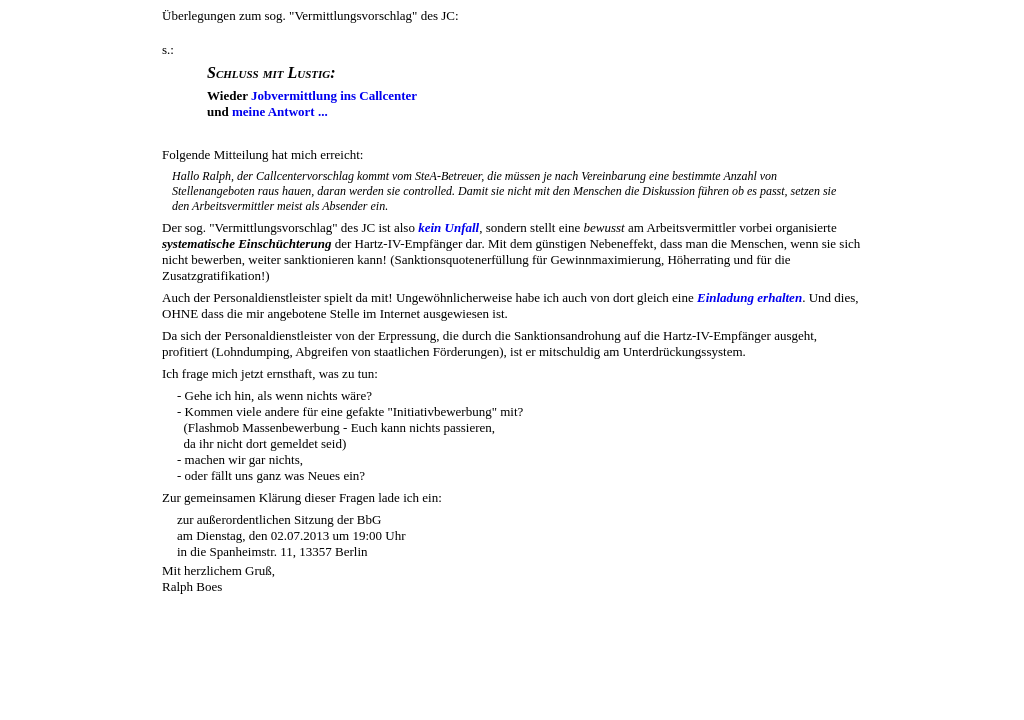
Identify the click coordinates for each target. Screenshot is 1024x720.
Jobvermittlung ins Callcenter (334, 95)
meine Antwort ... (280, 111)
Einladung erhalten (749, 297)
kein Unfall (448, 227)
